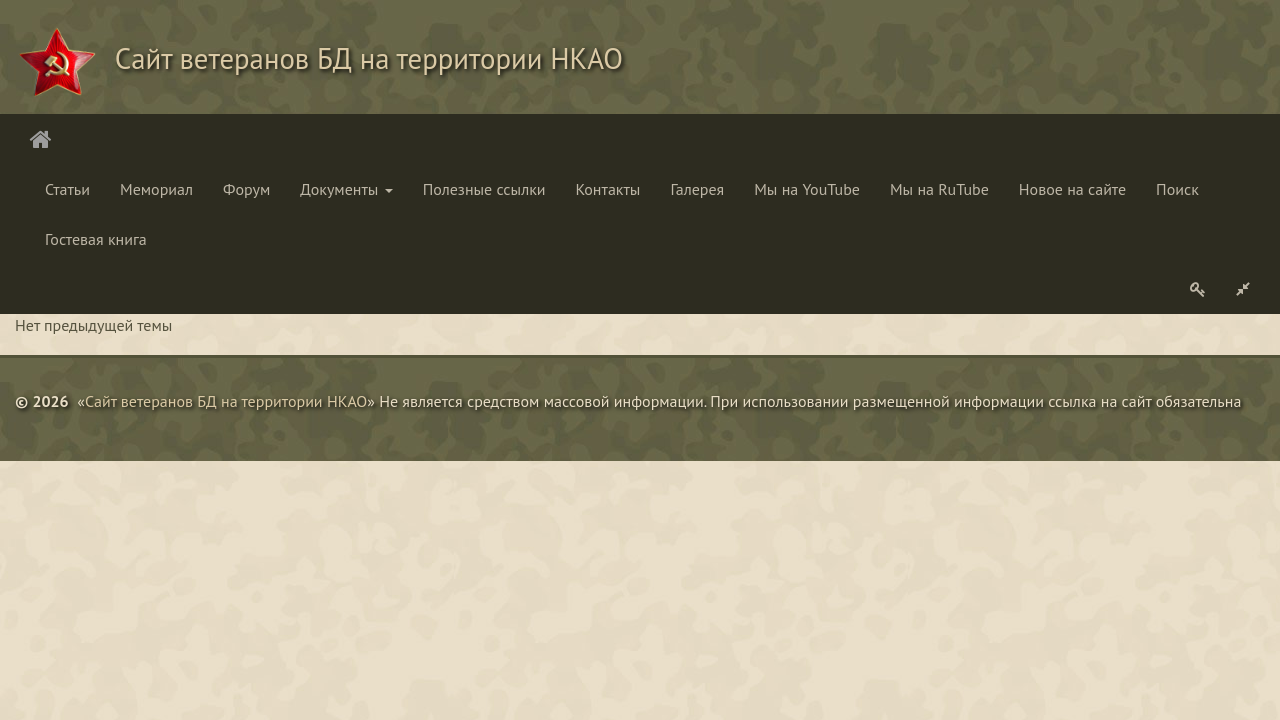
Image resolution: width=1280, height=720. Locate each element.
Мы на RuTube (939, 189)
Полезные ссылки (484, 189)
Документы (346, 189)
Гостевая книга (96, 239)
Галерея (697, 189)
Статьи (67, 189)
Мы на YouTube (807, 189)
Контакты (608, 189)
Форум (246, 189)
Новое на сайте (1072, 189)
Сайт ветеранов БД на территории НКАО (226, 401)
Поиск (1177, 189)
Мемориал (156, 189)
